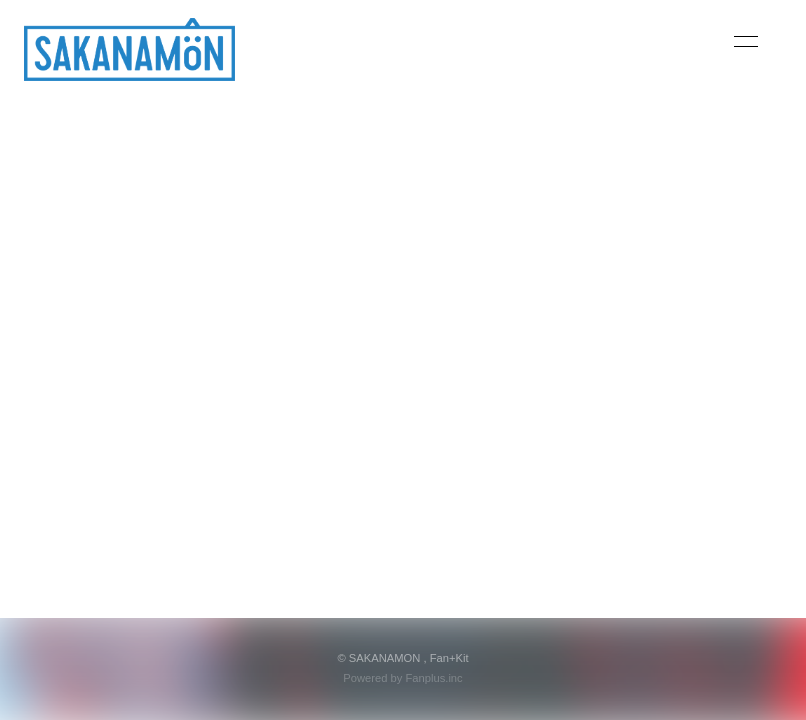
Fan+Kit (449, 658)
